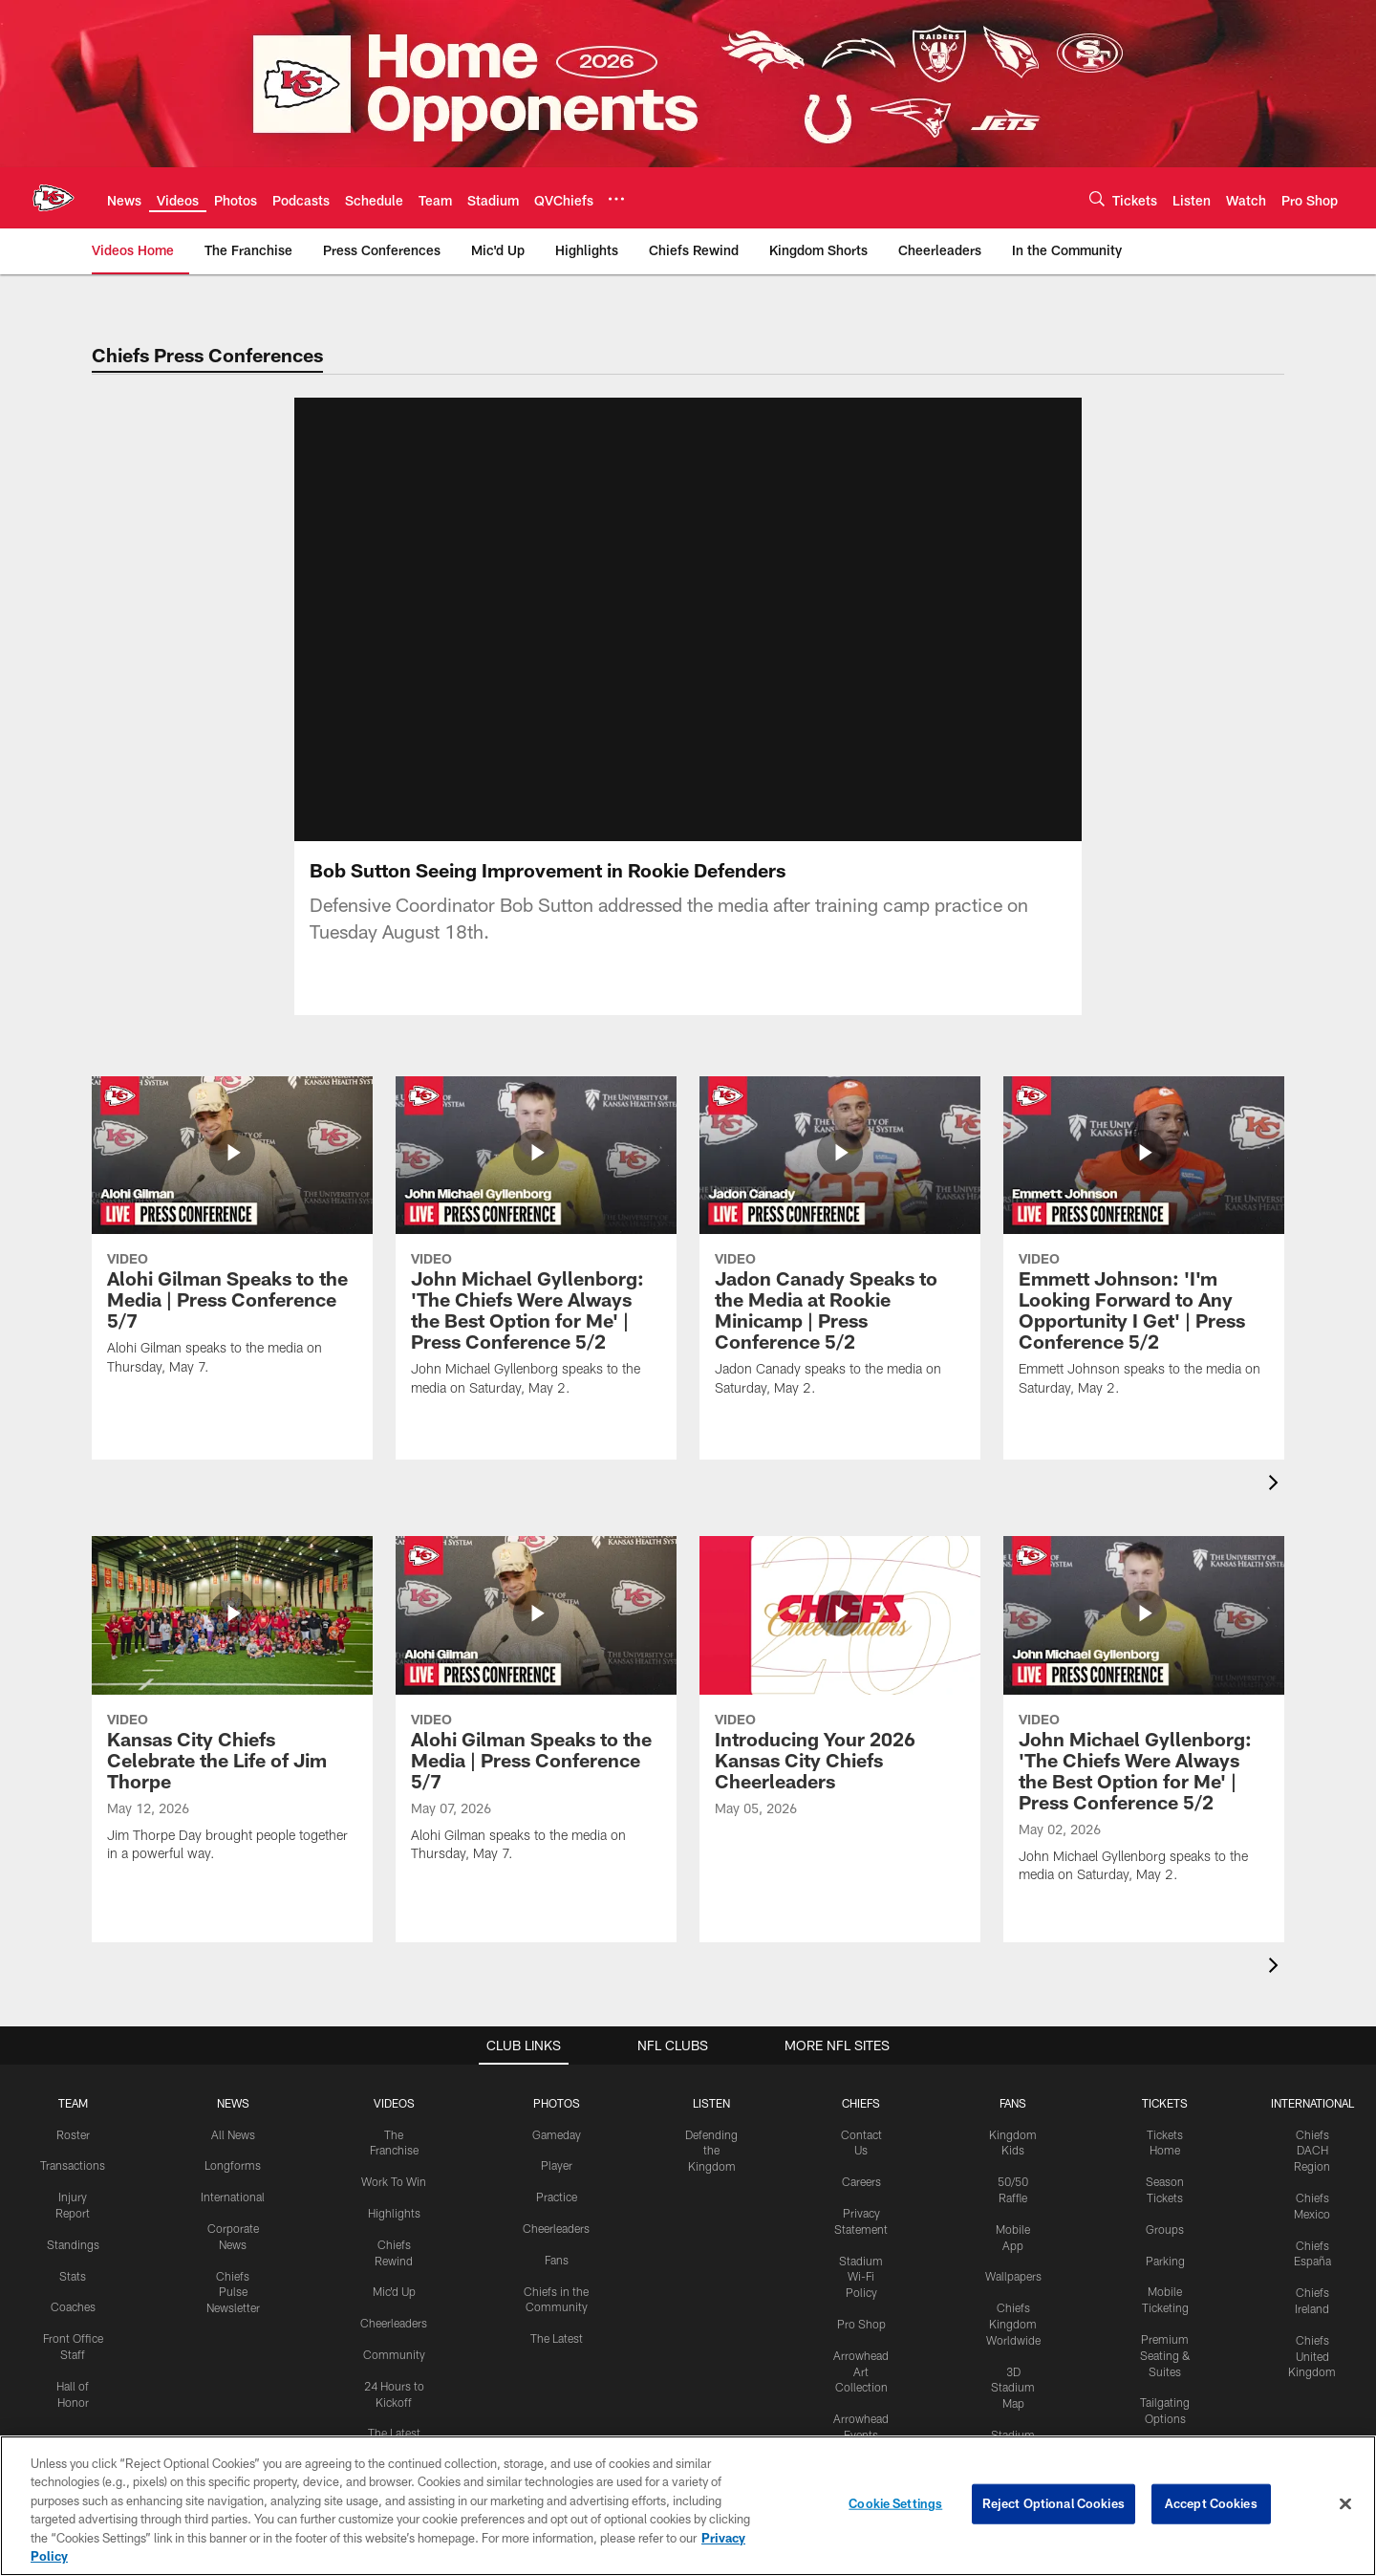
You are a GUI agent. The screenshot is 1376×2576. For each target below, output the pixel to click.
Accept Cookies (1211, 2503)
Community (394, 2278)
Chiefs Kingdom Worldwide (1013, 2248)
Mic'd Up (394, 2215)
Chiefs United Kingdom (1312, 2281)
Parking (1165, 2184)
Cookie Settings (895, 2503)
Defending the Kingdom (711, 2074)
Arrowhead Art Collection (861, 2296)
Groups (1165, 2153)
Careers (861, 2105)
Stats (72, 2199)
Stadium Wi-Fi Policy (861, 2200)
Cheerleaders (393, 2247)
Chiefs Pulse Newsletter (233, 2216)
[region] (688, 2505)
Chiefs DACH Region (1312, 2074)
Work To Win (393, 2105)
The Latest (394, 2357)
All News (233, 2058)
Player (556, 2089)
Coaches (73, 2231)
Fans (557, 2184)
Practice (556, 2121)
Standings (73, 2169)
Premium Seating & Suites (1165, 2280)
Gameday (556, 2058)
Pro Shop (861, 2248)
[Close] (1345, 2504)
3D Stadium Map (1013, 2311)
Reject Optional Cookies (1053, 2503)
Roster (73, 2058)
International (233, 2121)
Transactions (72, 2089)
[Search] (1097, 198)
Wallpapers (1013, 2200)
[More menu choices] (616, 198)
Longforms (232, 2089)
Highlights (394, 2137)
